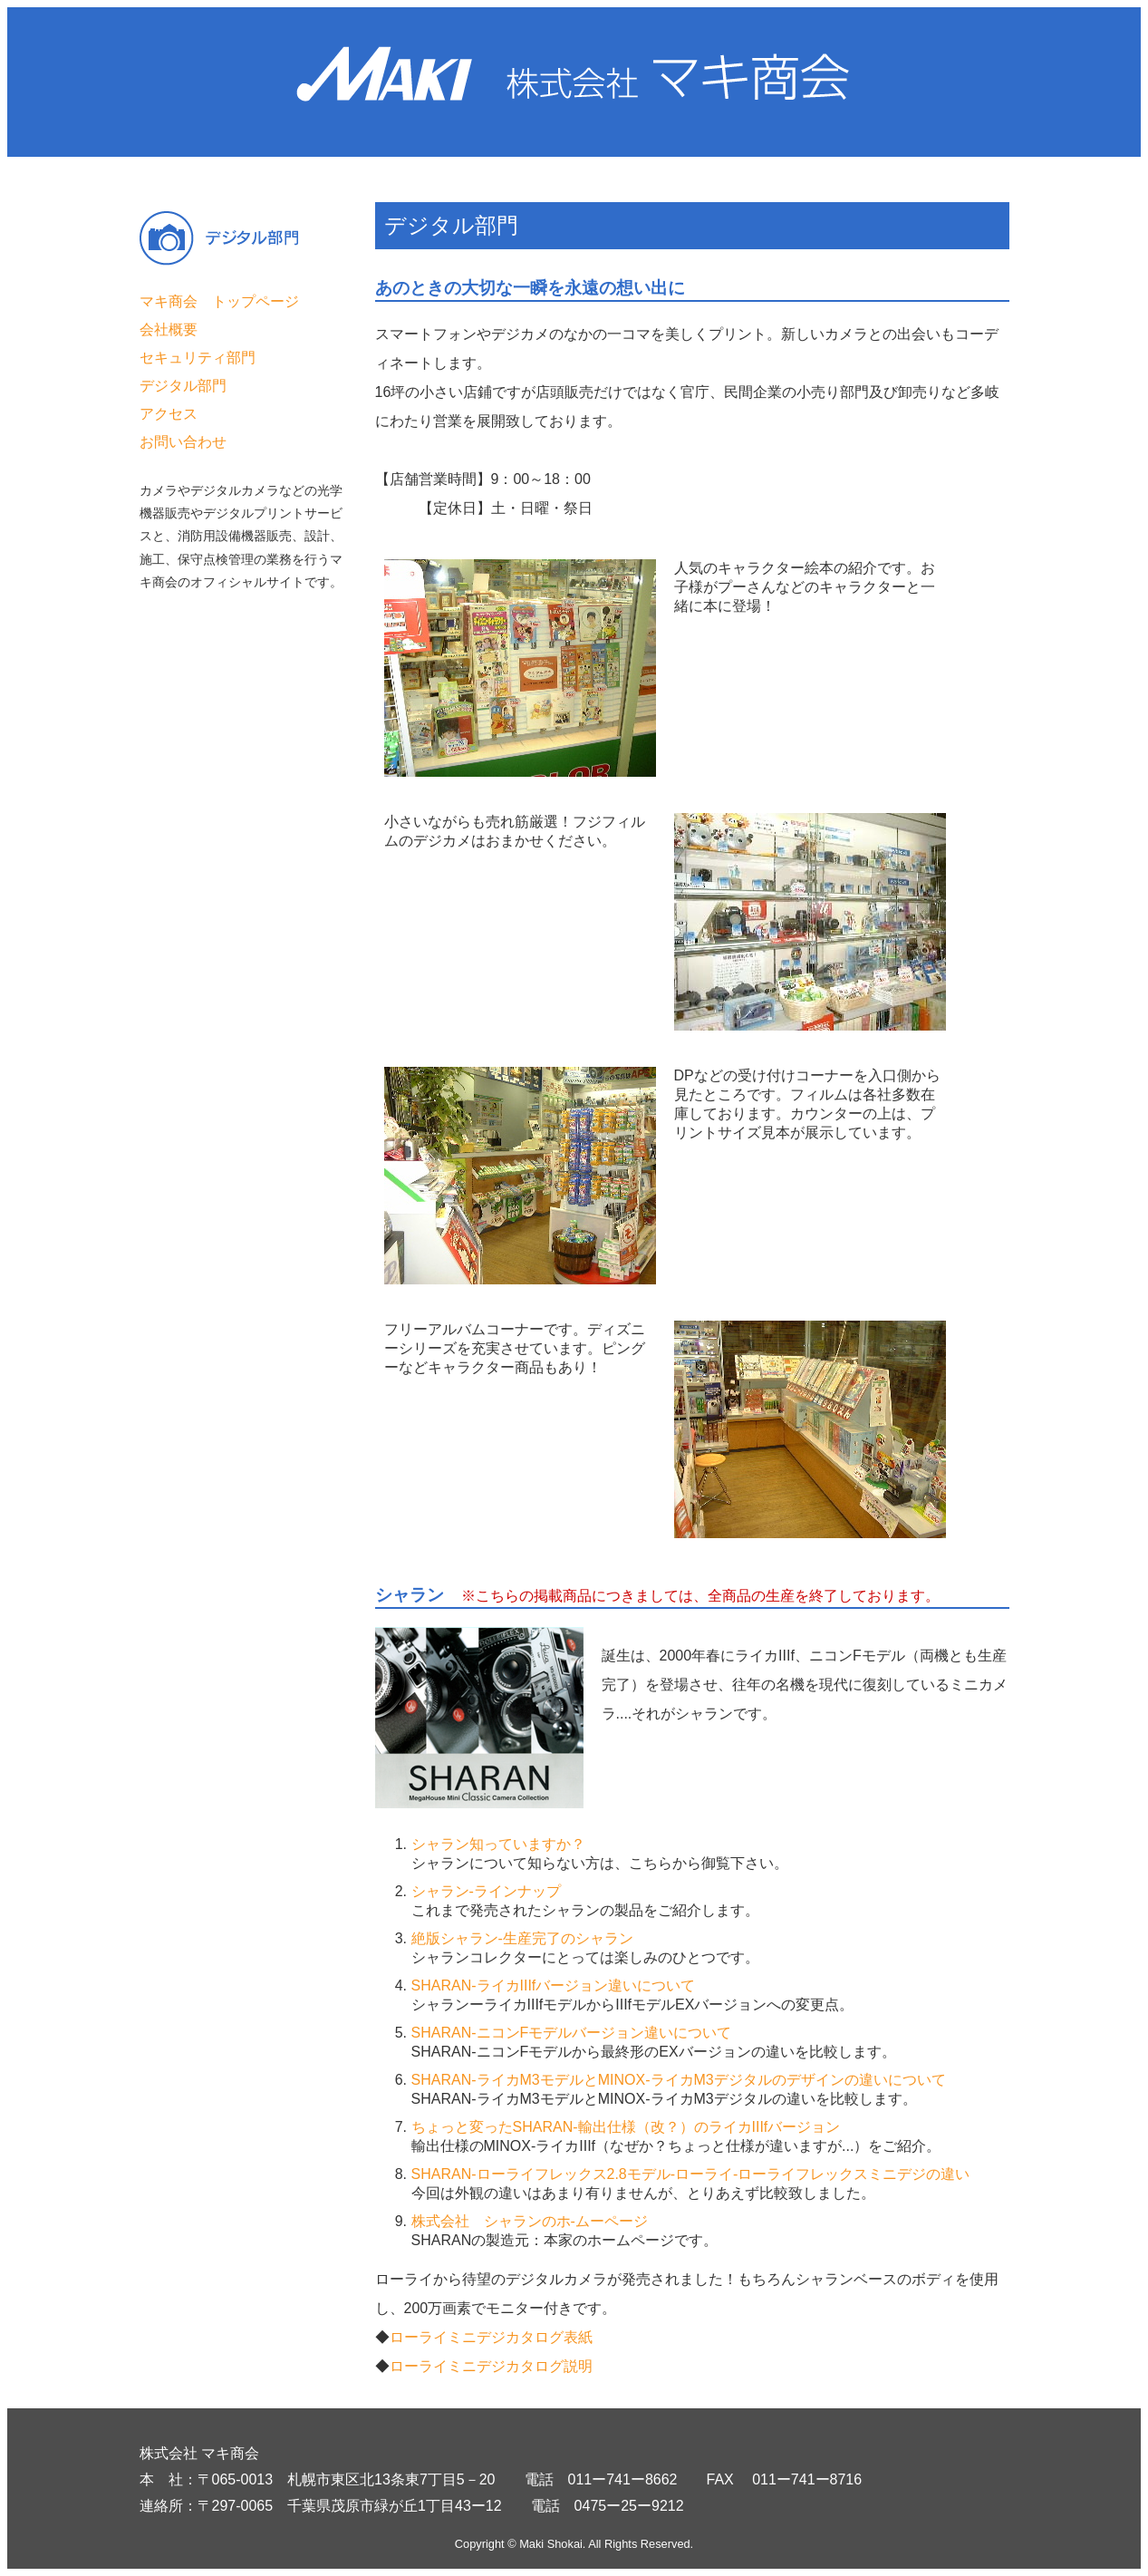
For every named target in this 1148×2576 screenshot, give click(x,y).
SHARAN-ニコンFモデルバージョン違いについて (571, 2032)
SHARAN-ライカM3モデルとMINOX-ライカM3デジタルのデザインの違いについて (678, 2079)
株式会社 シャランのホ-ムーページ (529, 2221)
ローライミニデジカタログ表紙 (491, 2337)
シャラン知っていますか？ (498, 1844)
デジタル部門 (183, 385)
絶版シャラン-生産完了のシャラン (522, 1938)
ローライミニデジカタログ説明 (491, 2366)
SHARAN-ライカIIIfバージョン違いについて (553, 1985)
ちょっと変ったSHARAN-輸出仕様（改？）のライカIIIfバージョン (626, 2127)
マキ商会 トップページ (219, 301)
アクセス (169, 413)
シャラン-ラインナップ (486, 1891)
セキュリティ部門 (198, 357)
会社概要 (169, 329)
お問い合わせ (183, 442)
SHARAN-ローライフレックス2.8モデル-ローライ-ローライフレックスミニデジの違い (690, 2174)
